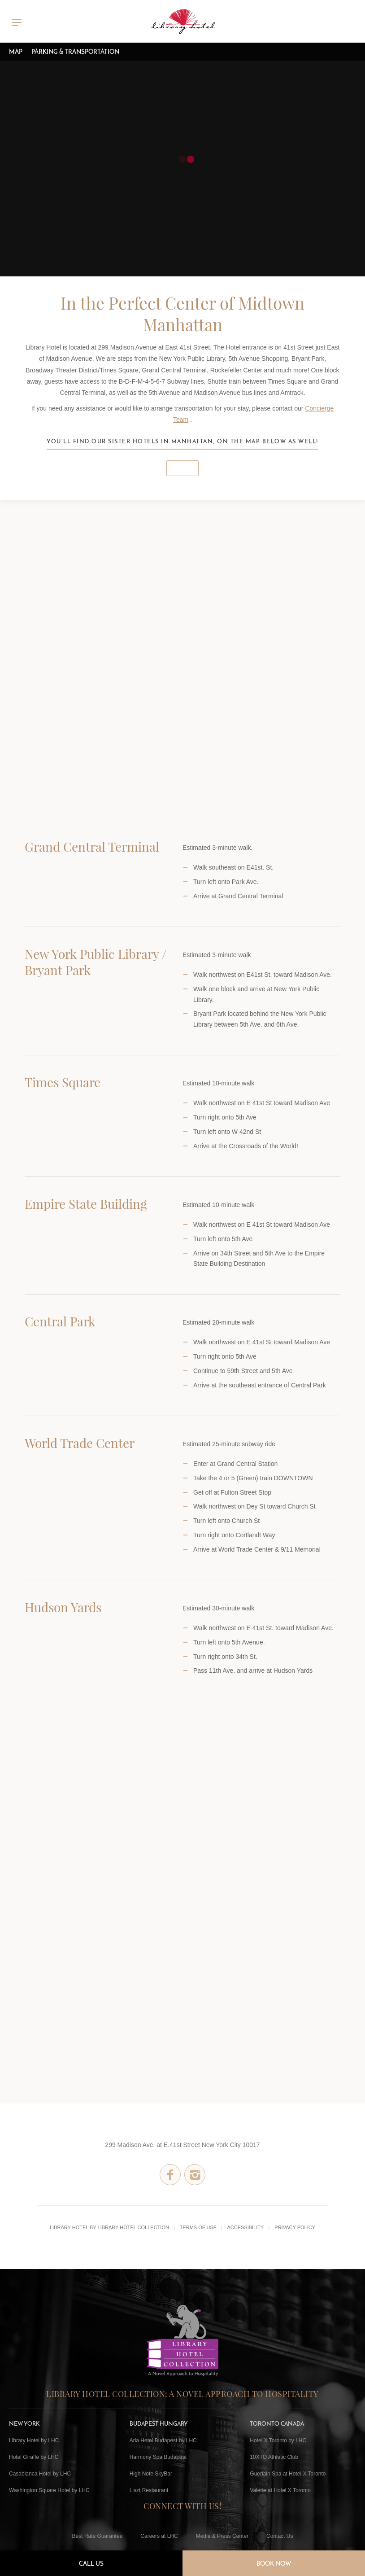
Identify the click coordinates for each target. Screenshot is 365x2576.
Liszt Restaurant (149, 2490)
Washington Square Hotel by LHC (49, 2490)
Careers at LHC (159, 2536)
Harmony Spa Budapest (158, 2457)
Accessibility (245, 2227)
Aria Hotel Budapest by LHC (163, 2440)
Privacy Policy (294, 2227)
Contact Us (279, 2536)
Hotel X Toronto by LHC (278, 2440)
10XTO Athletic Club (274, 2457)
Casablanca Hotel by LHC (40, 2474)
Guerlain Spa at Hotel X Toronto (288, 2474)
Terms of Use (198, 2227)
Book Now (273, 2563)
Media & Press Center (222, 2536)
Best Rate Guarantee (97, 2536)
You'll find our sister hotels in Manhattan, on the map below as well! (182, 441)
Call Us (91, 2563)
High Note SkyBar (151, 2474)
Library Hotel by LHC (34, 2440)
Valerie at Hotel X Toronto (280, 2490)
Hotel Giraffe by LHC (34, 2457)
